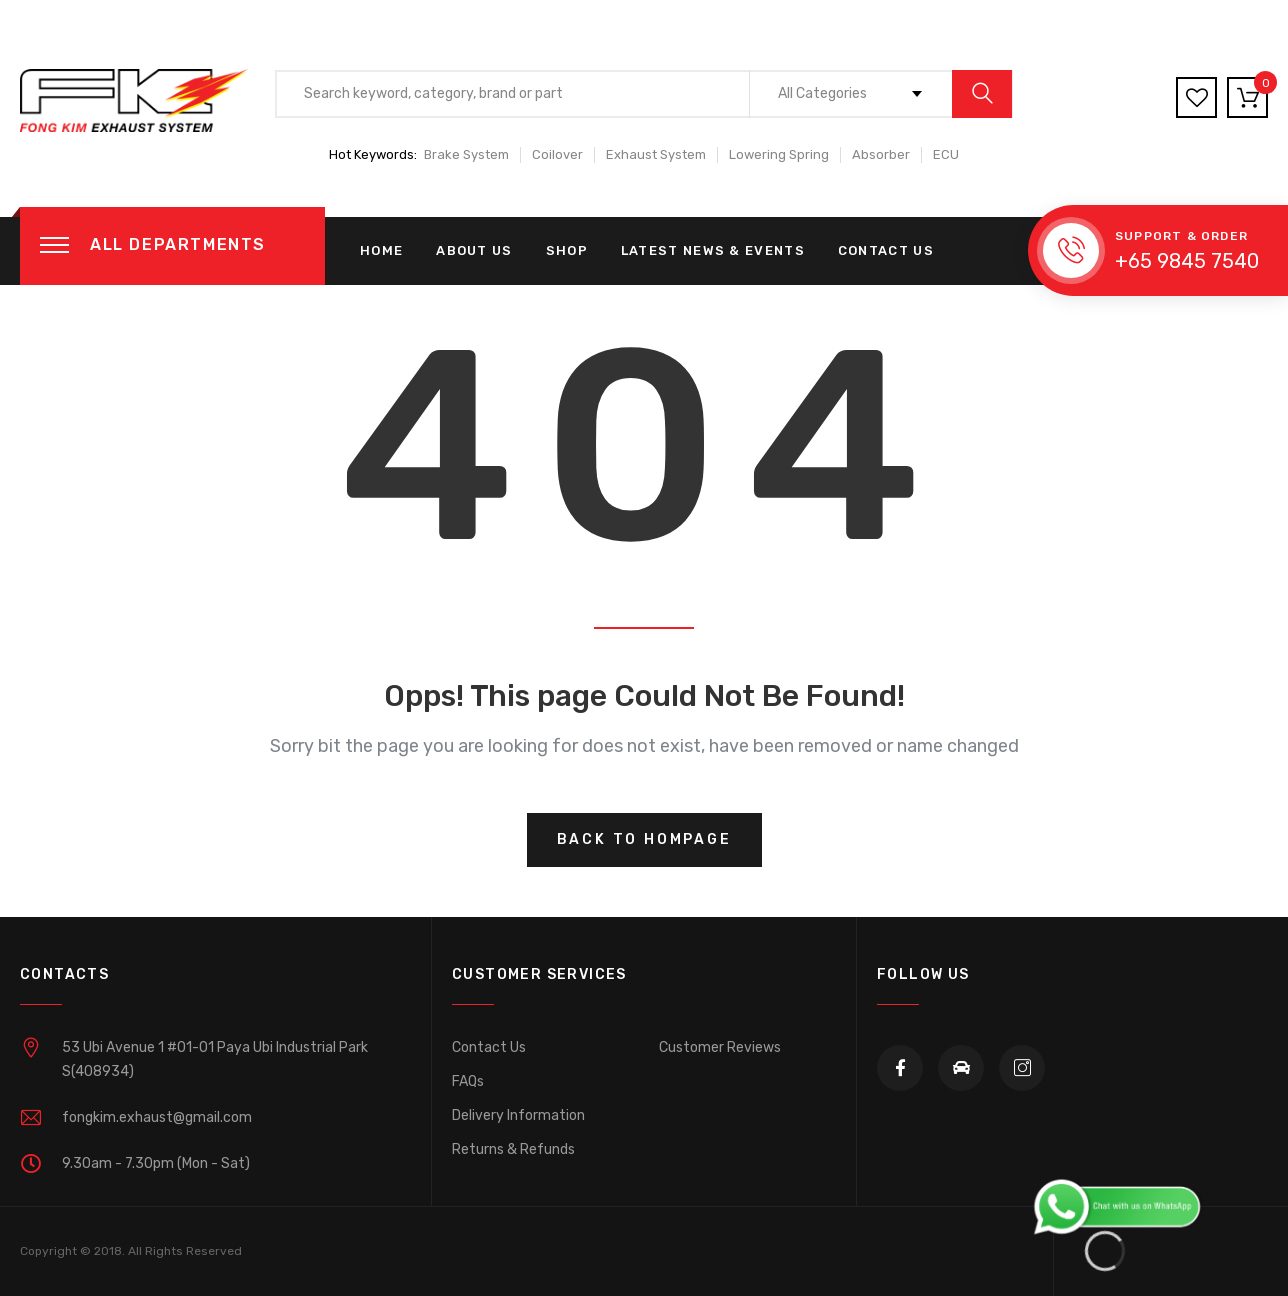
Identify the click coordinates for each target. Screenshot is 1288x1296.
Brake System (466, 154)
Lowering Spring (779, 154)
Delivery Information (518, 1115)
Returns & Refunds (513, 1149)
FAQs (468, 1081)
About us (474, 250)
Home (381, 250)
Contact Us (886, 250)
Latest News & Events (713, 250)
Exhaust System (656, 154)
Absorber (881, 154)
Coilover (557, 154)
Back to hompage (644, 839)
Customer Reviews (720, 1047)
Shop (567, 250)
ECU (946, 154)
